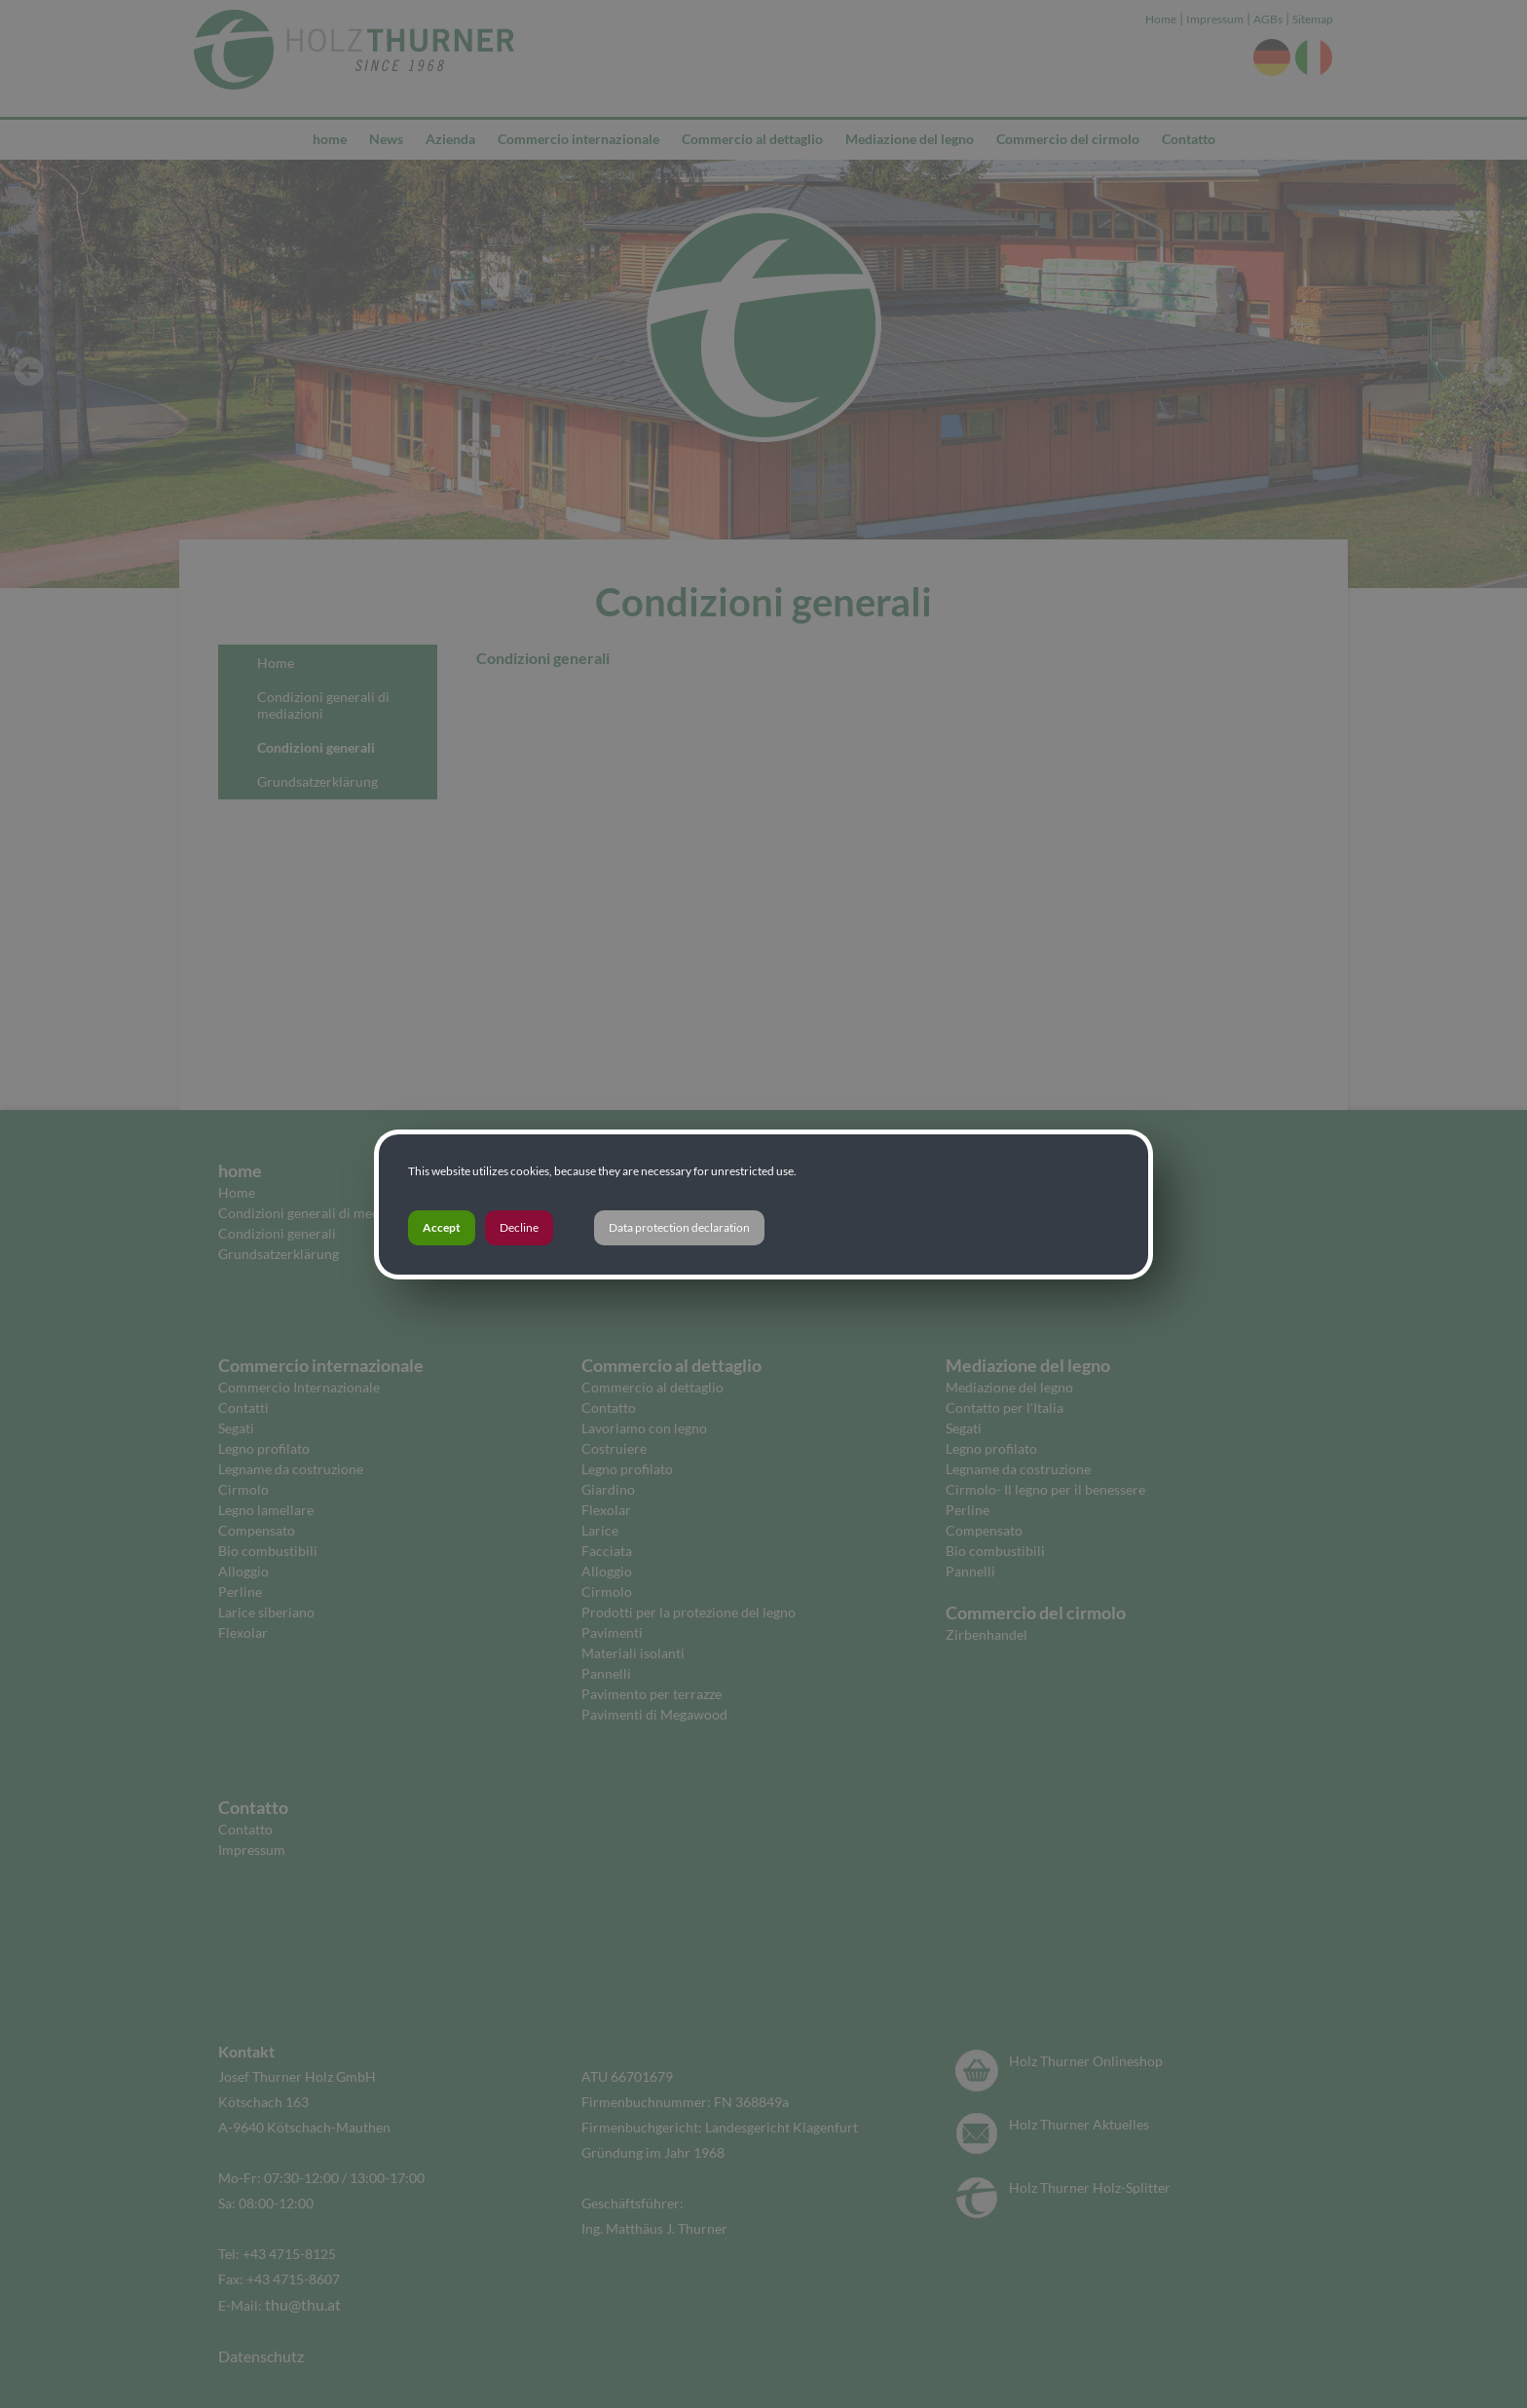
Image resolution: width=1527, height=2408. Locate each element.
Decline (519, 1227)
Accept (442, 1227)
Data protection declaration (679, 1227)
